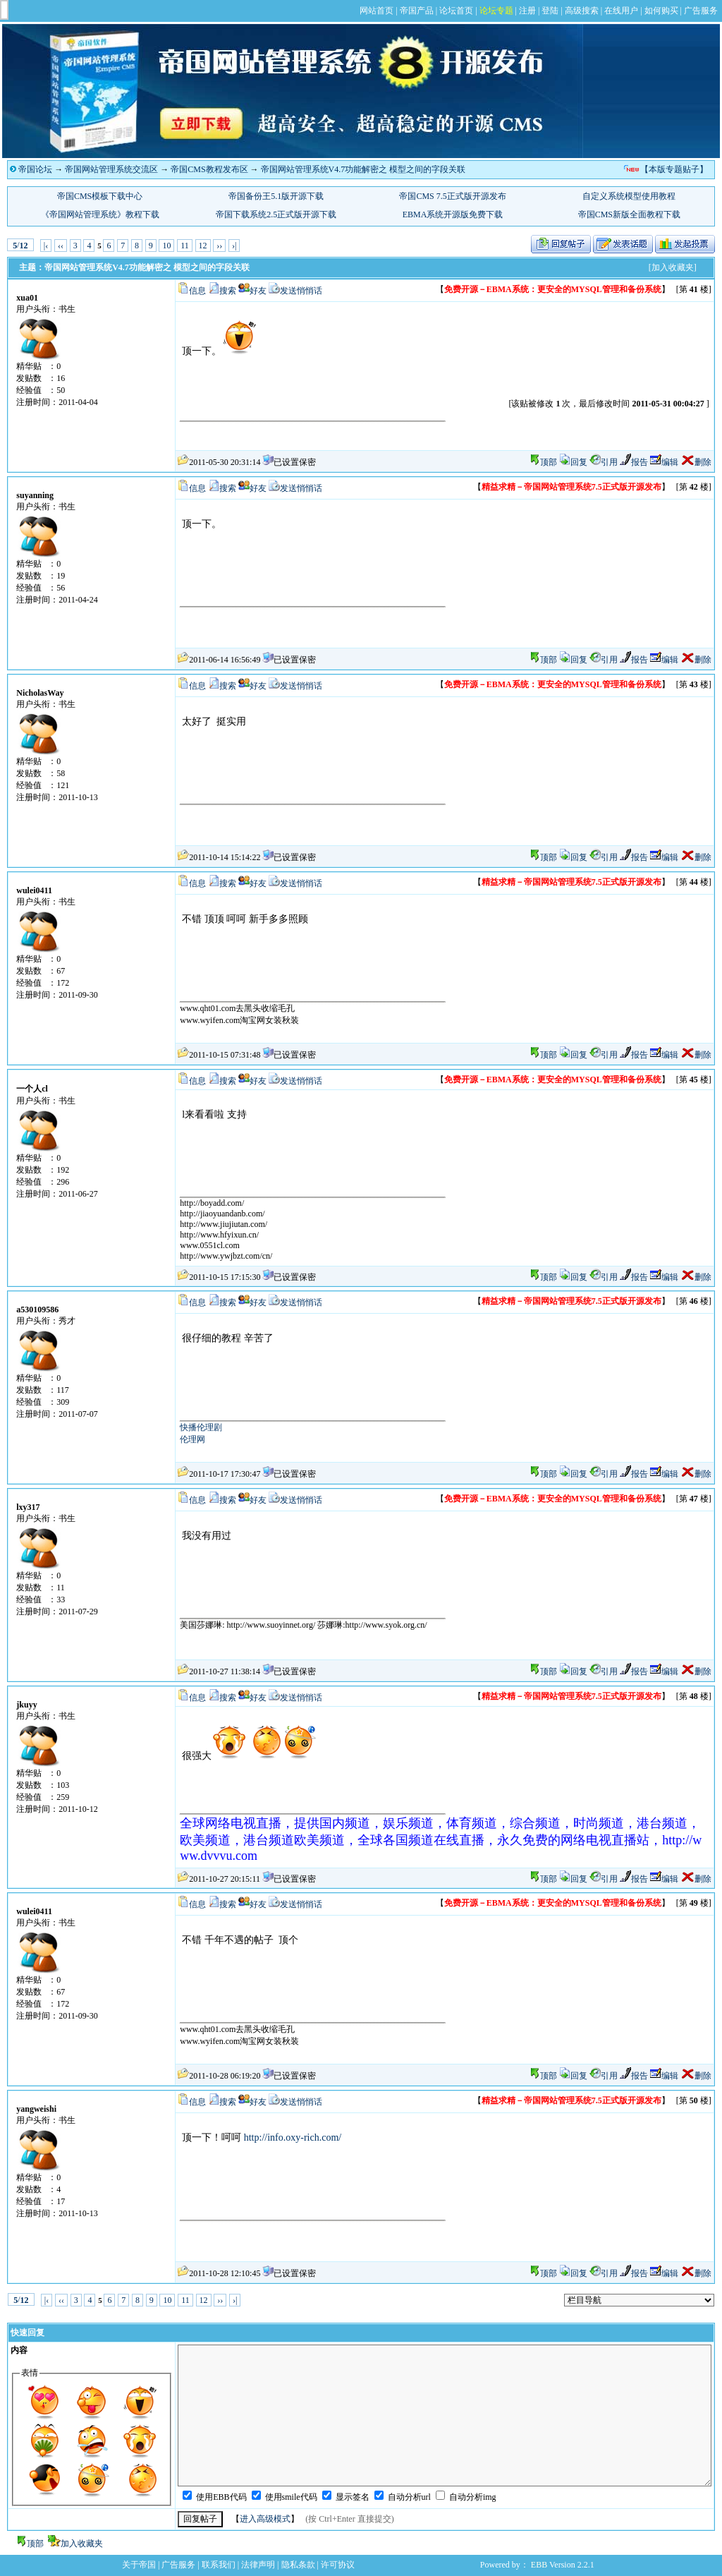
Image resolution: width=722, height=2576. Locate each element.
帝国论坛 (35, 169)
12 (203, 245)
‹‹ (60, 245)
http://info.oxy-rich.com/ (292, 2137)
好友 (258, 291)
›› (219, 245)
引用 (603, 462)
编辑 (664, 462)
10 (166, 245)
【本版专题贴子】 (674, 169)
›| (234, 245)
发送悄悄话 (301, 291)
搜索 (227, 291)
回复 (573, 462)
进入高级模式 (265, 2519)
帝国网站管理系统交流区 (111, 169)
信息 (197, 291)
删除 (695, 462)
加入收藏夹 (82, 2543)
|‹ (46, 245)
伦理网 (192, 1439)
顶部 (548, 462)
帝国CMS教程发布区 (209, 169)
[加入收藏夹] (673, 267)
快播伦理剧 (201, 1427)
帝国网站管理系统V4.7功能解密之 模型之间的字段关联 (363, 169)
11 (184, 245)
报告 (634, 462)
